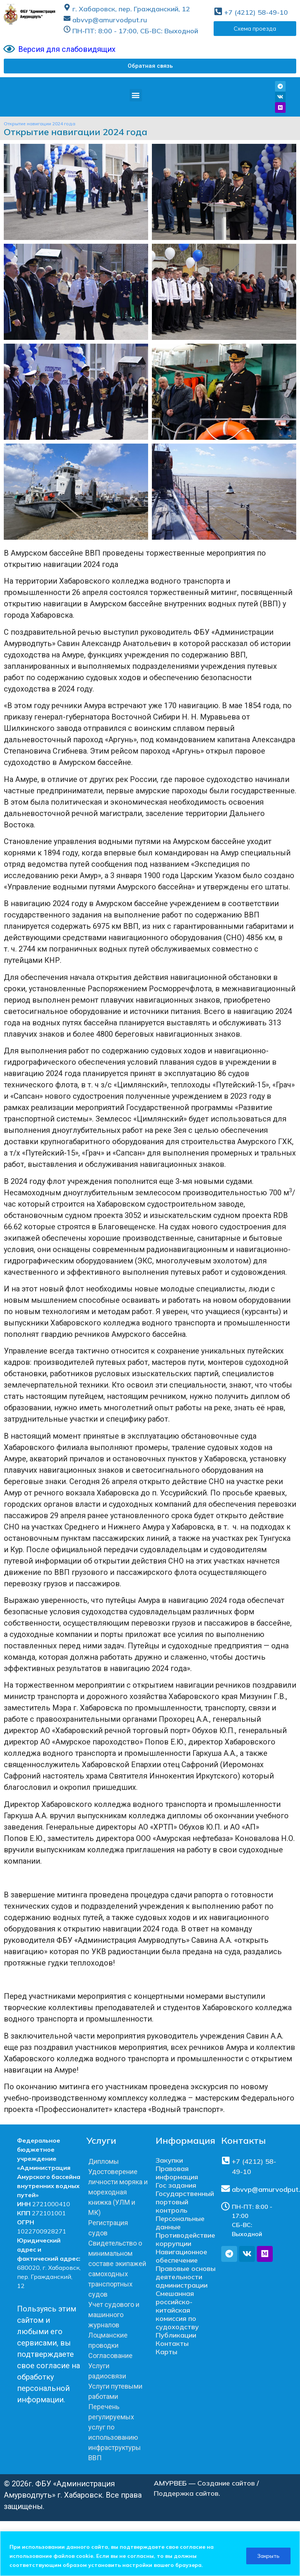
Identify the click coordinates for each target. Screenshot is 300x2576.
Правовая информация (177, 2172)
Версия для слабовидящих (67, 49)
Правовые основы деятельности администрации (186, 2276)
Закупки (169, 2160)
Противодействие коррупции (185, 2239)
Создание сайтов (226, 2483)
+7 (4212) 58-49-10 (256, 12)
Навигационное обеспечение (181, 2256)
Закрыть (268, 2556)
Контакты (172, 2343)
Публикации (176, 2335)
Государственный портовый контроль (185, 2202)
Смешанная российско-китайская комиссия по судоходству (177, 2310)
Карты (166, 2351)
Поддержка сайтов (186, 2493)
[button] (150, 66)
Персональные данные (180, 2222)
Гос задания (176, 2185)
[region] (150, 2553)
